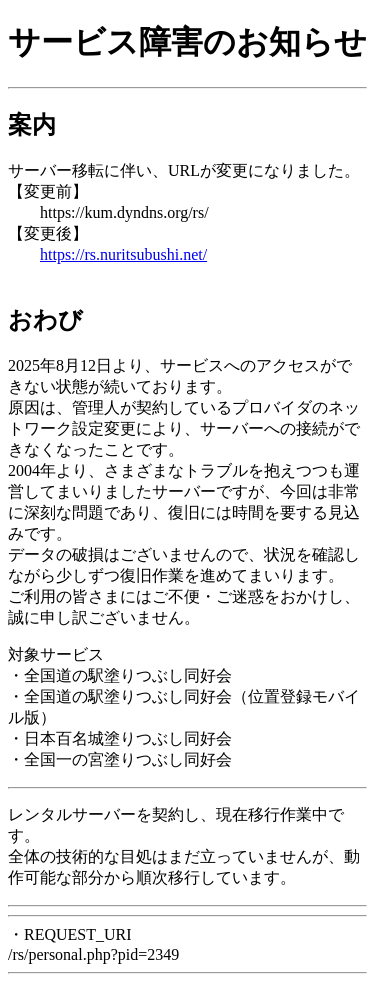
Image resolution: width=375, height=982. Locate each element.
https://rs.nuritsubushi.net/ (123, 254)
